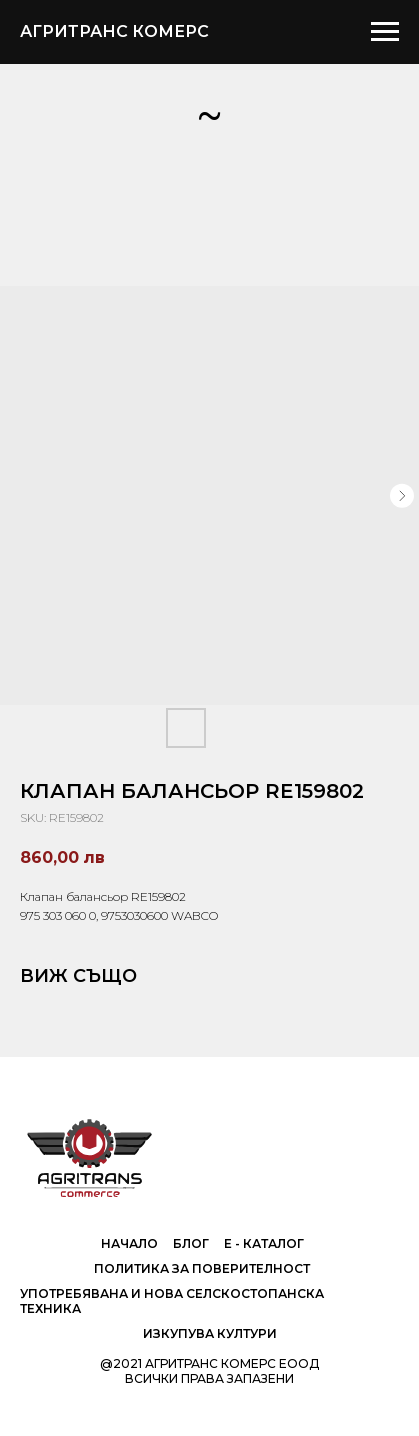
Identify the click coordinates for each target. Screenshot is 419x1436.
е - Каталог (264, 1243)
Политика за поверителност (202, 1268)
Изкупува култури (210, 1333)
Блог (191, 1243)
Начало (129, 1243)
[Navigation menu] (385, 32)
